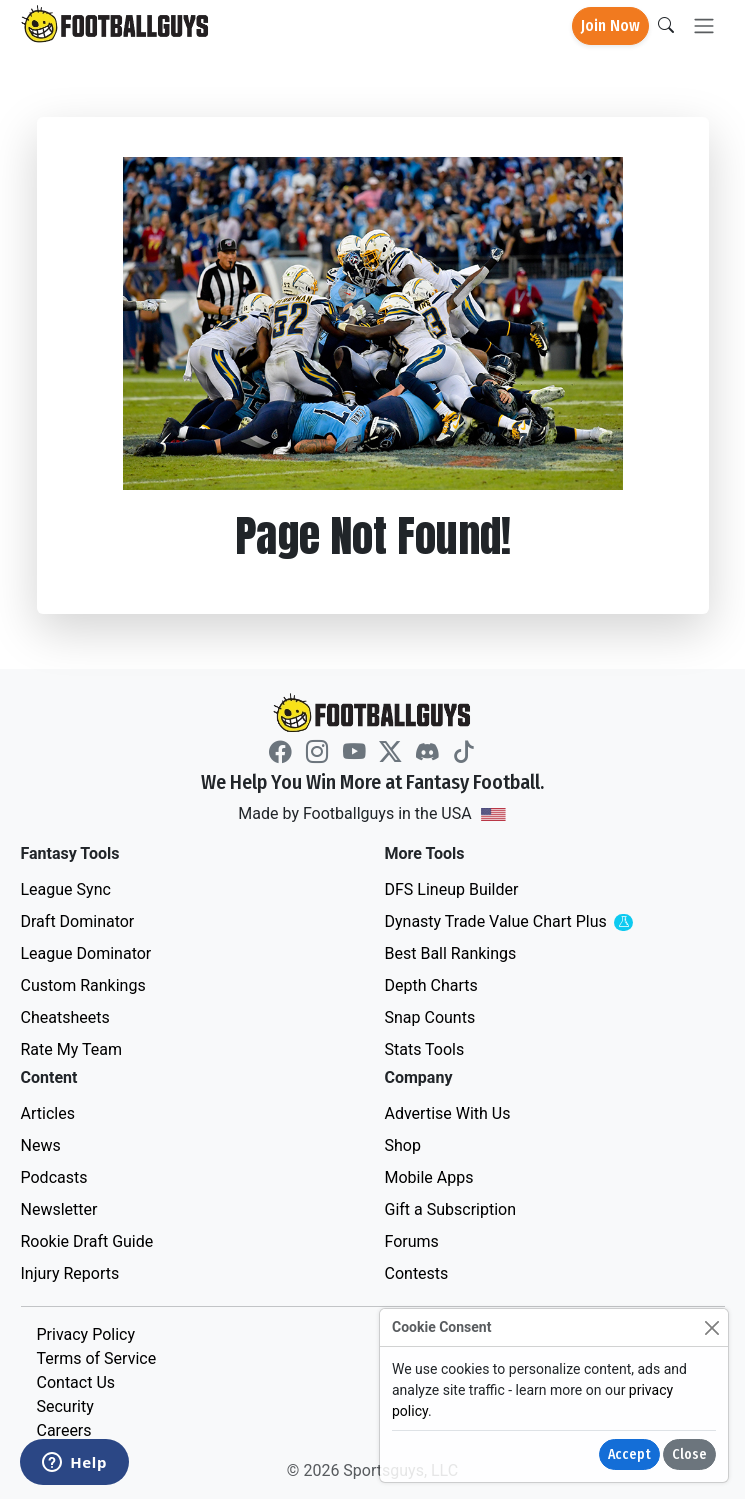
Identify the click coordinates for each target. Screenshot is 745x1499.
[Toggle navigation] (704, 26)
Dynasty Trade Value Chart (535, 922)
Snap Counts (430, 1017)
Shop (403, 1145)
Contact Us (76, 1382)
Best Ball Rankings (451, 953)
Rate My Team (71, 1049)
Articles (48, 1113)
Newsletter (59, 1209)
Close (689, 1454)
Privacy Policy (86, 1334)
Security (65, 1406)
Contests (417, 1273)
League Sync (66, 889)
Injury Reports (70, 1273)
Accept (629, 1454)
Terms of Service (97, 1358)
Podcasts (54, 1177)
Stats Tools (425, 1049)
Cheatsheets (65, 1017)
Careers (64, 1430)
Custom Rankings (83, 985)
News (41, 1145)
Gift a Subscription (451, 1209)
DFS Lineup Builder (452, 889)
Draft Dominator (78, 921)
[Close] (711, 1327)
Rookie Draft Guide (87, 1241)
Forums (412, 1241)
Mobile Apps (429, 1177)
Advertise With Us (448, 1113)
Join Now (610, 25)
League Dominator (86, 953)
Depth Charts (431, 985)
